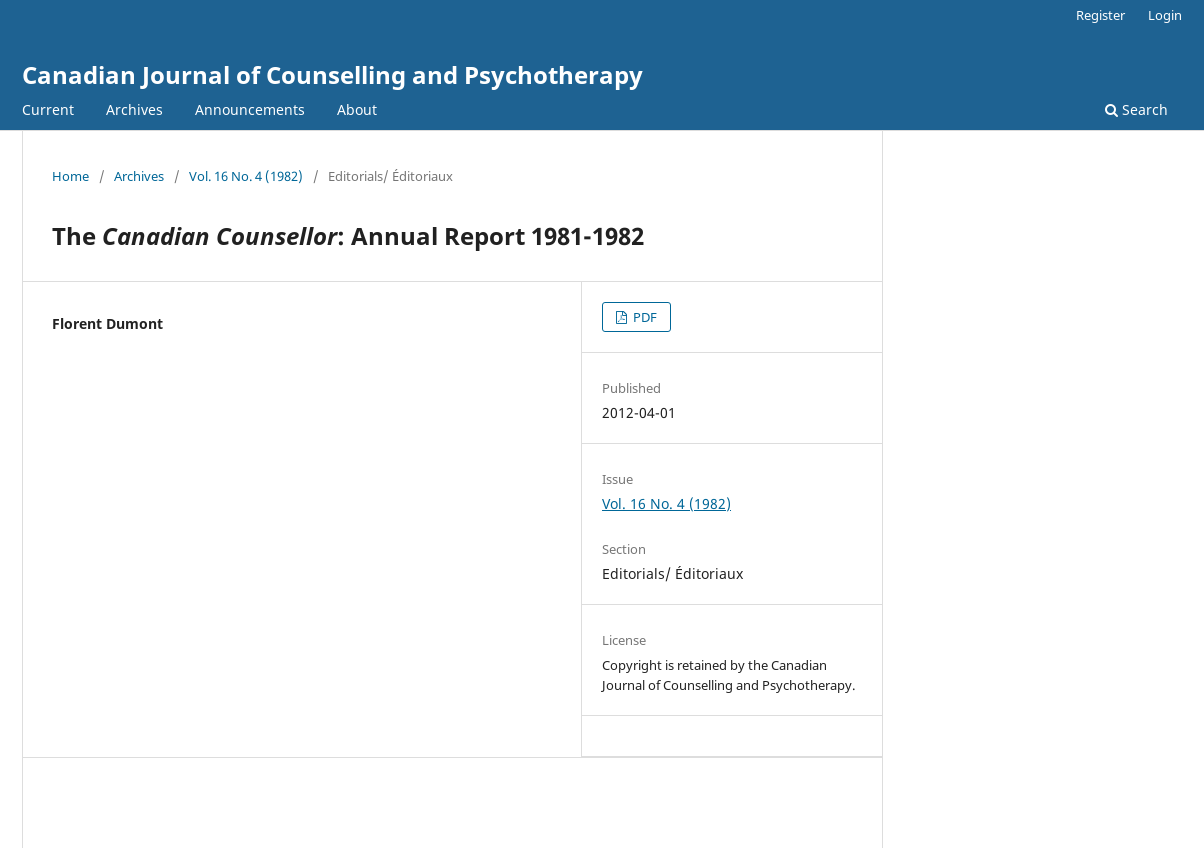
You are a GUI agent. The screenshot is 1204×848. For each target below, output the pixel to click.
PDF (643, 317)
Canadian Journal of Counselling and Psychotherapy (332, 74)
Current (48, 109)
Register (1100, 15)
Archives (134, 109)
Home (70, 176)
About (357, 109)
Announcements (250, 109)
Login (1165, 15)
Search (1136, 109)
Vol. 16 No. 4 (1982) (246, 176)
